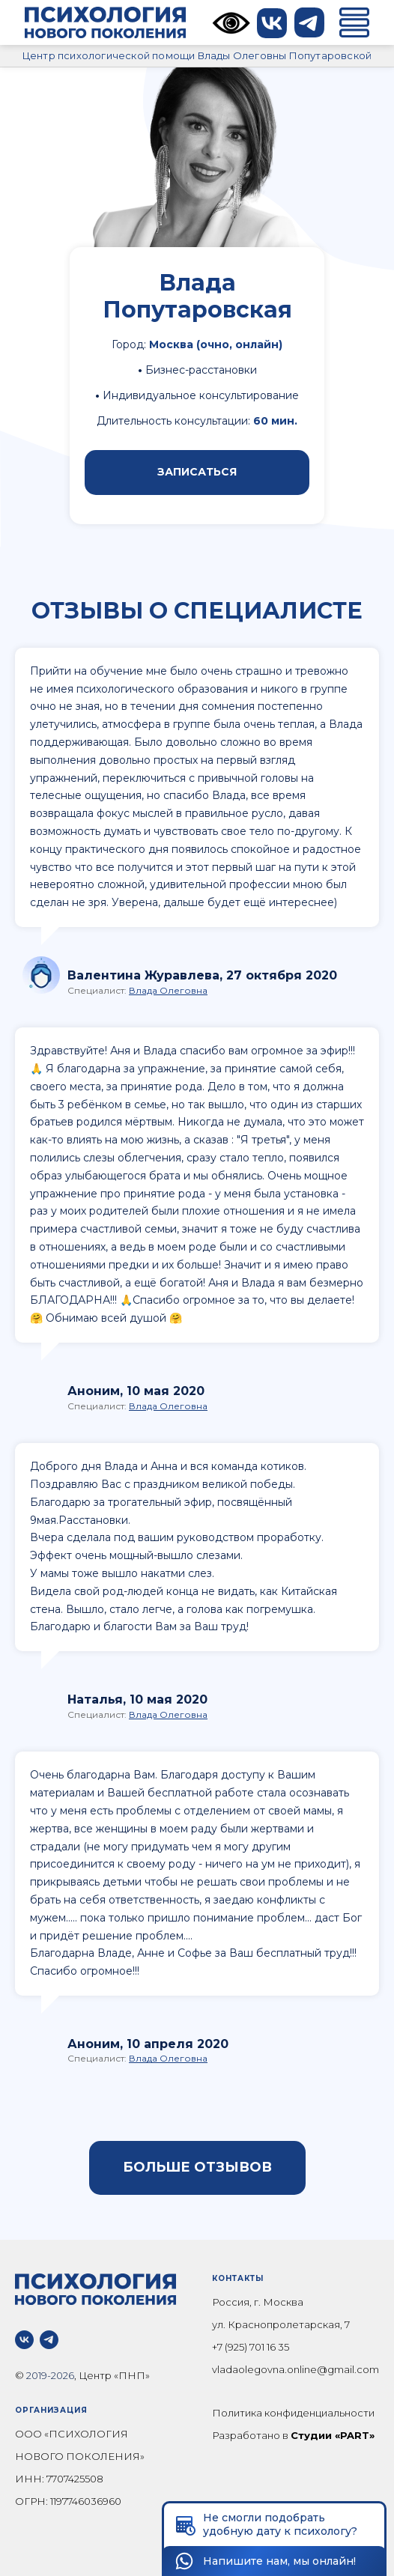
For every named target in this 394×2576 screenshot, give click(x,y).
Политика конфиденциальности (293, 2413)
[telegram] (49, 2339)
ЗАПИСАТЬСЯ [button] (197, 472)
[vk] (24, 2339)
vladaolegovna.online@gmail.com (295, 2369)
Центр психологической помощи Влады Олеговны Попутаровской (197, 55)
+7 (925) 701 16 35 (250, 2347)
